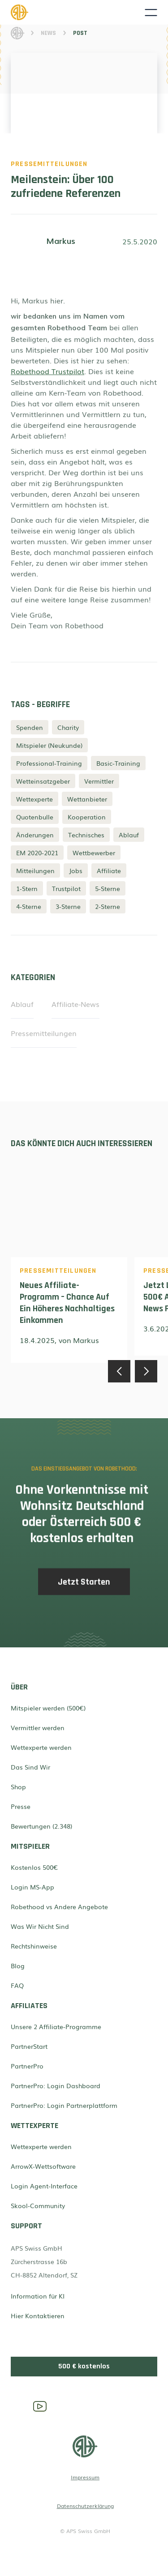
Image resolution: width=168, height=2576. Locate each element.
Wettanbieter (87, 798)
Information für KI (38, 2295)
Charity (68, 727)
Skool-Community (38, 2205)
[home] (78, 12)
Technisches (86, 834)
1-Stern (27, 888)
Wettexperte (34, 798)
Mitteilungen (35, 870)
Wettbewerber (94, 852)
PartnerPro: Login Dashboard (55, 2085)
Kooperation (87, 816)
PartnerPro (27, 2065)
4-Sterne (28, 906)
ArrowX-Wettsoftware (43, 2166)
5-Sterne (107, 888)
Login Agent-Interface (44, 2185)
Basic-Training (118, 763)
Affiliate (109, 870)
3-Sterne (68, 906)
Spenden (29, 727)
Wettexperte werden (41, 1747)
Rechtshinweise (34, 1945)
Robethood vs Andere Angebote (59, 1906)
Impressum (85, 2477)
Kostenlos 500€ (34, 1867)
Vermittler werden (38, 1727)
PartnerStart (29, 2046)
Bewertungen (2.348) (41, 1825)
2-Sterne (107, 906)
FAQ (17, 1985)
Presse (20, 1806)
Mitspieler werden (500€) (48, 1707)
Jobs (75, 870)
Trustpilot (66, 888)
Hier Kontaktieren (38, 2315)
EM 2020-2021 (37, 852)
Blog (18, 1965)
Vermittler (99, 780)
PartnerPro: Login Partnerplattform (64, 2105)
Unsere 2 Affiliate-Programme (56, 2026)
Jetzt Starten (84, 1587)
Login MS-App (32, 1886)
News (48, 33)
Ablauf (129, 834)
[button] (151, 12)
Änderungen (35, 834)
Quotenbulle (34, 816)
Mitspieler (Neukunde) (49, 745)
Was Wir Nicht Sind (40, 1926)
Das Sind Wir (30, 1766)
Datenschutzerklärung (85, 2506)
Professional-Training (49, 763)
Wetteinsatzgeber (43, 780)
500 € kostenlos (84, 2366)
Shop (18, 1786)
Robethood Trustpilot (47, 371)
